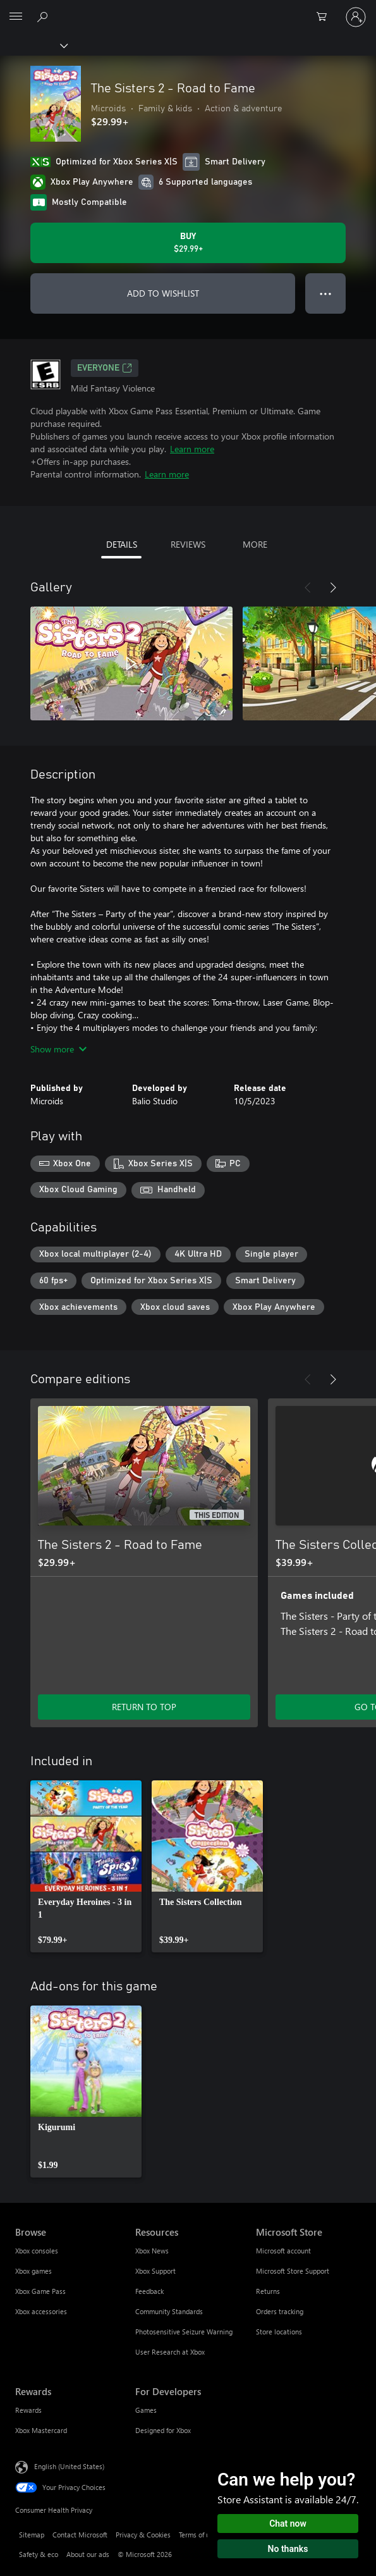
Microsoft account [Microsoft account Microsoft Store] (283, 2250)
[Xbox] (33, 45)
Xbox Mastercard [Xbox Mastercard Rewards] (41, 2430)
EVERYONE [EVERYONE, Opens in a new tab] (104, 368)
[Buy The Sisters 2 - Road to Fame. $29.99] (188, 243)
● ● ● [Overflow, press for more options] (326, 293)
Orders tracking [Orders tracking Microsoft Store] (279, 2311)
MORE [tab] (255, 544)
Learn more (192, 449)
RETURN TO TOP (144, 1707)
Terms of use (198, 2534)
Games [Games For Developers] (146, 2410)
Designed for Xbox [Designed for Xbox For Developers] (163, 2430)
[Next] (333, 587)
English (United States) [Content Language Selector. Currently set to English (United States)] (69, 2466)
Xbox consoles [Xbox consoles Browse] (36, 2250)
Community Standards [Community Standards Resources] (169, 2311)
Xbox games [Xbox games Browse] (33, 2271)
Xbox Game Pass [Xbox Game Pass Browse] (40, 2291)
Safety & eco (38, 2554)
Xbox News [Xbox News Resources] (152, 2250)
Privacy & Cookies (143, 2534)
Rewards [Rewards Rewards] (28, 2410)
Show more (58, 1049)
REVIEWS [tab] (188, 544)
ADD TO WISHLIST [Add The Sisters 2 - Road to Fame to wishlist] (163, 293)
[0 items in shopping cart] (325, 17)
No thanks (288, 2549)
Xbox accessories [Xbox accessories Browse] (41, 2311)
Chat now (287, 2523)
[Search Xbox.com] (44, 16)
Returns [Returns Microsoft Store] (268, 2291)
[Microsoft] (187, 9)
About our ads (87, 2554)
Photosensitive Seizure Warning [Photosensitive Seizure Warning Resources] (184, 2331)
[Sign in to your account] (356, 17)
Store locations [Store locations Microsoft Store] (279, 2331)
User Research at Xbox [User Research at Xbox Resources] (170, 2352)
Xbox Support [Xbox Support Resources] (155, 2271)
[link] (86, 1866)
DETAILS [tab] (121, 544)
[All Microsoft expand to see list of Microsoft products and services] (16, 17)
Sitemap (31, 2534)
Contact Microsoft (79, 2534)
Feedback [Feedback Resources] (149, 2291)
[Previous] (307, 587)
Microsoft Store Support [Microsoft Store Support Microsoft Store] (292, 2271)
